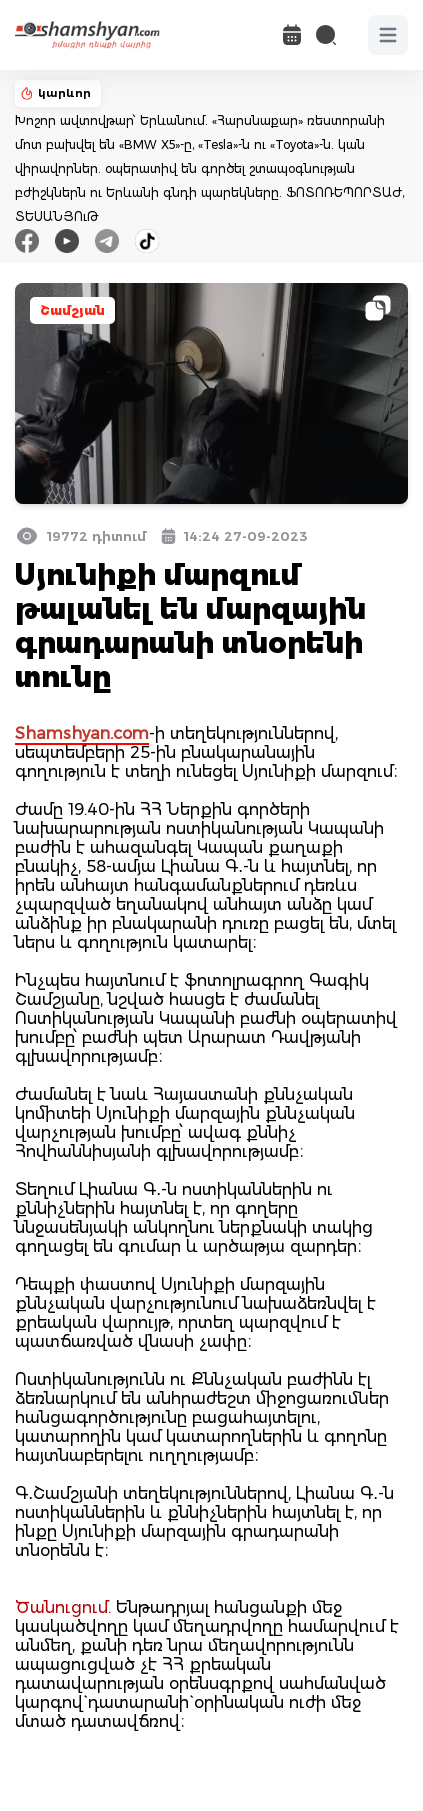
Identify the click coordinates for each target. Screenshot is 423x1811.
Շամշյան (72, 310)
